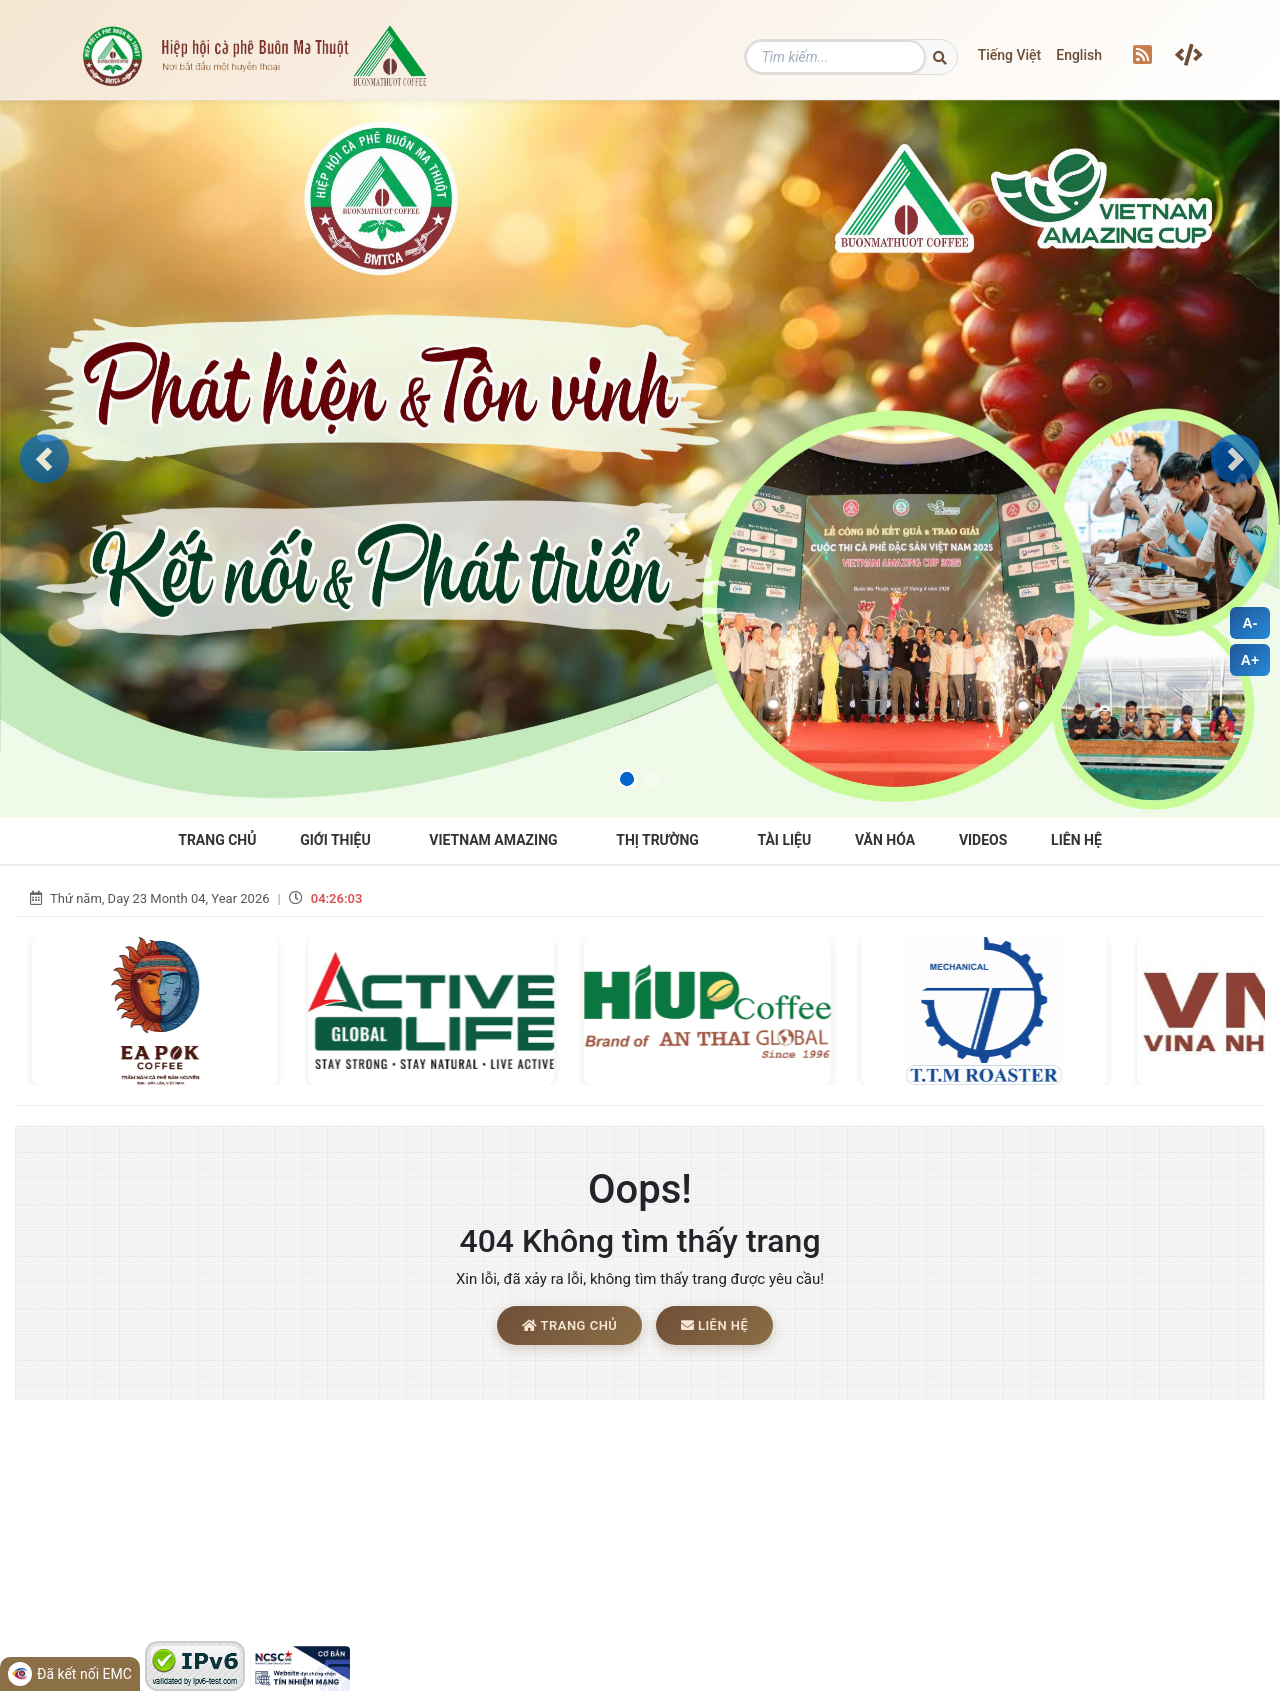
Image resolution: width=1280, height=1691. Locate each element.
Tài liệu (785, 840)
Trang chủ (569, 1327)
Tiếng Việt (1010, 55)
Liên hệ (1076, 840)
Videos (983, 840)
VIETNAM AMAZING (493, 840)
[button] (45, 459)
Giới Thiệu (335, 840)
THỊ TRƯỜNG (657, 840)
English (1079, 55)
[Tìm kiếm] (867, 57)
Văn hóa (885, 840)
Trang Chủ (217, 840)
